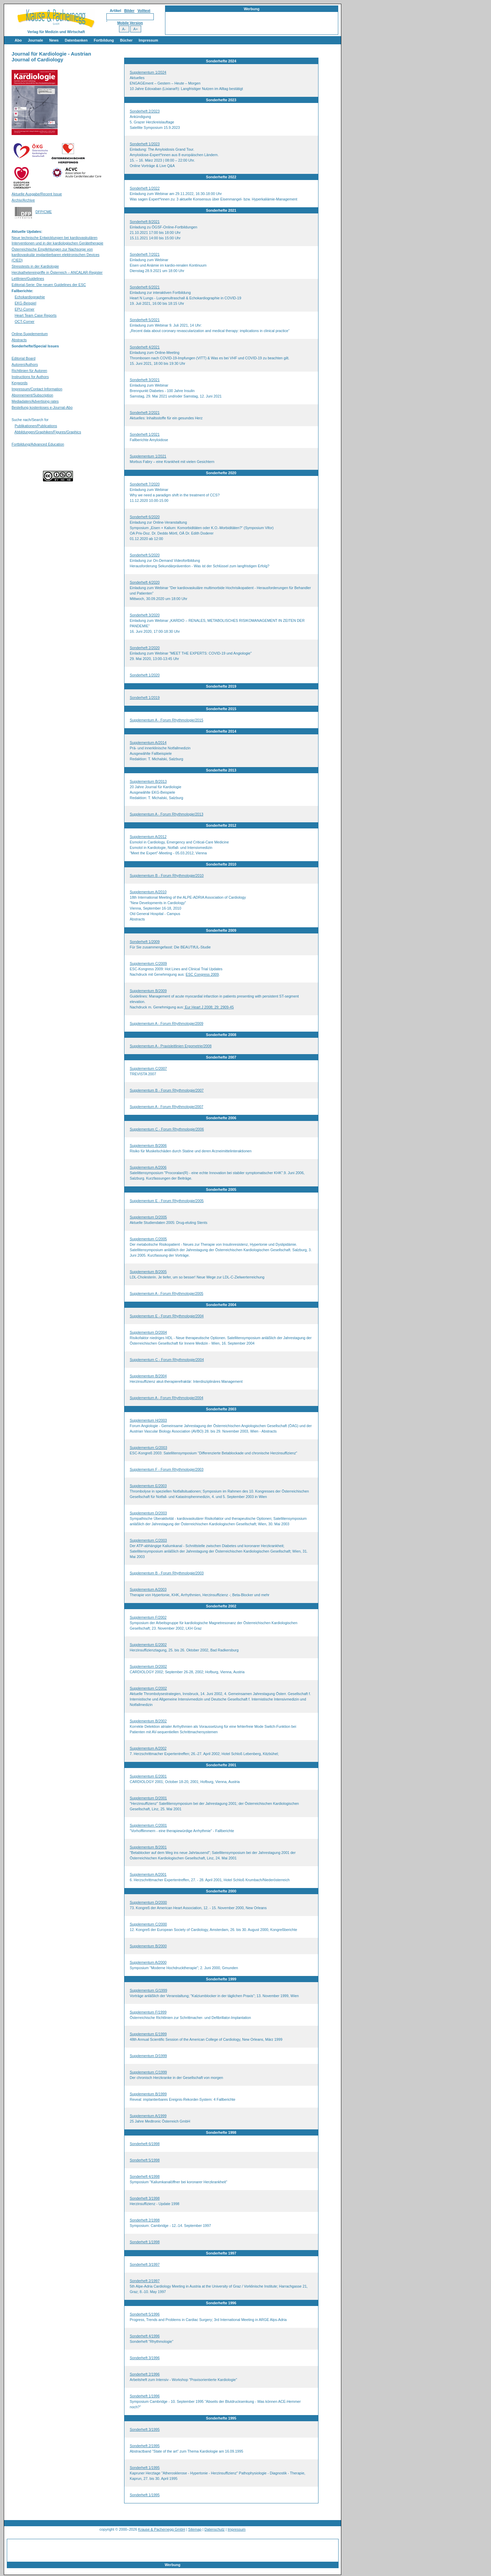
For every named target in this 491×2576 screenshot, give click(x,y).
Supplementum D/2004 (148, 1332)
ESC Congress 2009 (202, 974)
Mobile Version (130, 23)
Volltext (143, 11)
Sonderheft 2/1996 (145, 2374)
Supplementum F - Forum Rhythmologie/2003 (167, 1469)
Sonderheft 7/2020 (145, 484)
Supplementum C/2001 (148, 1825)
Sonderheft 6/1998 (145, 2144)
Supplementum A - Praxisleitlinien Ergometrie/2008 (171, 1046)
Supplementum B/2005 (148, 1272)
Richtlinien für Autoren (29, 371)
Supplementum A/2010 (148, 892)
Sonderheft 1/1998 (145, 2242)
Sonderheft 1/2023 (145, 144)
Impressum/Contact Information (37, 389)
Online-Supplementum (30, 334)
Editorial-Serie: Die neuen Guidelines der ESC (49, 285)
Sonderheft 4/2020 (145, 582)
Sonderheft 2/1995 (145, 2446)
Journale (35, 40)
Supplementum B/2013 (148, 781)
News (54, 40)
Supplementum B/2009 (148, 991)
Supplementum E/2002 (148, 1645)
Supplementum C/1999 (148, 2072)
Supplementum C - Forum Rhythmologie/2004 (167, 1360)
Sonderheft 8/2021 (145, 222)
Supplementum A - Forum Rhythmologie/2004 (167, 1398)
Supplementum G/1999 (148, 1990)
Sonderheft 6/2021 (145, 287)
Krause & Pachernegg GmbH (161, 2529)
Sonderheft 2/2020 (145, 648)
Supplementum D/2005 (148, 1217)
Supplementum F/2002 (148, 1617)
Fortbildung (104, 40)
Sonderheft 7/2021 (145, 254)
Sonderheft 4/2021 (145, 347)
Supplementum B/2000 (148, 1946)
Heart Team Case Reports (36, 315)
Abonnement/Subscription (32, 395)
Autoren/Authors (25, 364)
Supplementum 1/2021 (148, 456)
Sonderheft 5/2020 (145, 555)
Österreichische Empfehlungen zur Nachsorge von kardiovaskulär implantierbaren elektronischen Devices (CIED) (56, 254)
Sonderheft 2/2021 (145, 412)
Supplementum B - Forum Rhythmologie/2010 (167, 875)
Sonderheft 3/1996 (145, 2358)
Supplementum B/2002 (148, 1721)
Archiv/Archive (23, 200)
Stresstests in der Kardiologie (35, 266)
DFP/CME (43, 212)
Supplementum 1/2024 (148, 72)
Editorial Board (23, 358)
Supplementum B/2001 (148, 1847)
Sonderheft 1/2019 (145, 697)
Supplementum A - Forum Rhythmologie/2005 (167, 1293)
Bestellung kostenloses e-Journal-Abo (42, 407)
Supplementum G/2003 (148, 1448)
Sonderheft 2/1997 (145, 2281)
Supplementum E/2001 (148, 1776)
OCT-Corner (24, 321)
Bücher (126, 40)
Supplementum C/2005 (148, 1239)
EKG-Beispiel (25, 303)
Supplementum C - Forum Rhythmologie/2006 (167, 1129)
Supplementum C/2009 (148, 963)
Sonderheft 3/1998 (145, 2198)
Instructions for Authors (30, 377)
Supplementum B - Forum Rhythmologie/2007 (167, 1090)
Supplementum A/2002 (148, 1748)
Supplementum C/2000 (148, 1924)
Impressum (148, 40)
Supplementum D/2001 (148, 1798)
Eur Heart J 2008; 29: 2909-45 (209, 1007)
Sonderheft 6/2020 (145, 517)
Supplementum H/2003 (148, 1420)
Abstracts (19, 340)
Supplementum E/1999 (148, 2034)
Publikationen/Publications (36, 426)
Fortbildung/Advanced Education (38, 444)
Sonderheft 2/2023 (145, 111)
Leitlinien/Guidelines (28, 278)
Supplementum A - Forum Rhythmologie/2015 (167, 720)
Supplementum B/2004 (148, 1376)
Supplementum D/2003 (148, 1513)
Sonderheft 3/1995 (145, 2429)
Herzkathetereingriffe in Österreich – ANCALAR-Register (57, 272)
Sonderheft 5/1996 (145, 2314)
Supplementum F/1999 (148, 2012)
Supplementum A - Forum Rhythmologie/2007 (167, 1107)
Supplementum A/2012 (148, 837)
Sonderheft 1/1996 (145, 2396)
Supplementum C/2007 (148, 1068)
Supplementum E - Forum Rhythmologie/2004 (167, 1316)
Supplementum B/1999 (148, 2094)
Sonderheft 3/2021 (145, 380)
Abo (18, 40)
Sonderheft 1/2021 (145, 434)
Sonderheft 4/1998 (145, 2176)
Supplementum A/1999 (148, 2116)
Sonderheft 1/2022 (145, 188)
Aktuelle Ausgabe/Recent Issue (37, 194)
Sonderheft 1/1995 (145, 2468)
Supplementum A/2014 (148, 742)
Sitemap (195, 2529)
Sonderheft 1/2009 (145, 942)
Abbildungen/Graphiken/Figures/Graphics (47, 432)
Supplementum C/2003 (148, 1540)
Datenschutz (215, 2529)
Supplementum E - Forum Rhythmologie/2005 (167, 1201)
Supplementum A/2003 (148, 1589)
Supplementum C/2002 (148, 1688)
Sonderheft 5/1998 (145, 2160)
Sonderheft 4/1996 (145, 2336)
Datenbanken (76, 40)
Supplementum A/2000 (148, 1962)
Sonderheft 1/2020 (145, 675)
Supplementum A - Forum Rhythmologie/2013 (167, 814)
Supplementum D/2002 (148, 1666)
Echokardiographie (30, 297)
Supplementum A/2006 (148, 1167)
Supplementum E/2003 (148, 1486)
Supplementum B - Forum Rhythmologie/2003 (167, 1573)
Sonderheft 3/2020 (145, 615)
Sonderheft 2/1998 (145, 2220)
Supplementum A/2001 (148, 1874)
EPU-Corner (24, 309)
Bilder (129, 11)
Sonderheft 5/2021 (145, 320)
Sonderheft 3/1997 (145, 2264)
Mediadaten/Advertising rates (35, 401)
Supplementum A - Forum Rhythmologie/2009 (167, 1023)
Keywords (20, 383)
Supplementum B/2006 (148, 1145)
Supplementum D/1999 (148, 2056)
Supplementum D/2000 (148, 1902)
